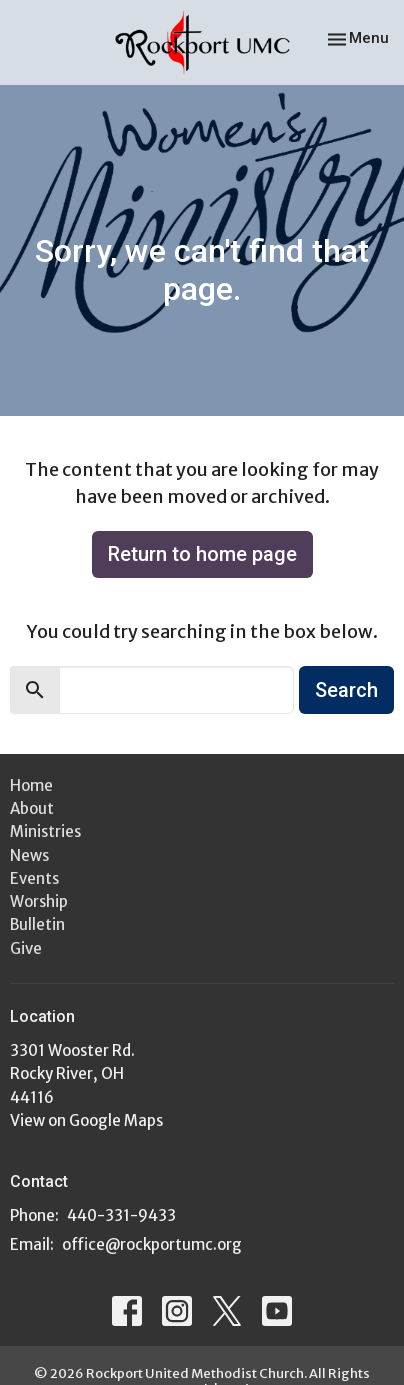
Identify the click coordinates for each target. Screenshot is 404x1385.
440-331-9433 (121, 1215)
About (32, 808)
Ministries (45, 831)
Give (26, 948)
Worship (39, 901)
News (29, 855)
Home (31, 785)
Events (34, 878)
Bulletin (37, 924)
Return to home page (202, 554)
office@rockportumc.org (152, 1244)
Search (346, 690)
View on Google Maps (86, 1120)
